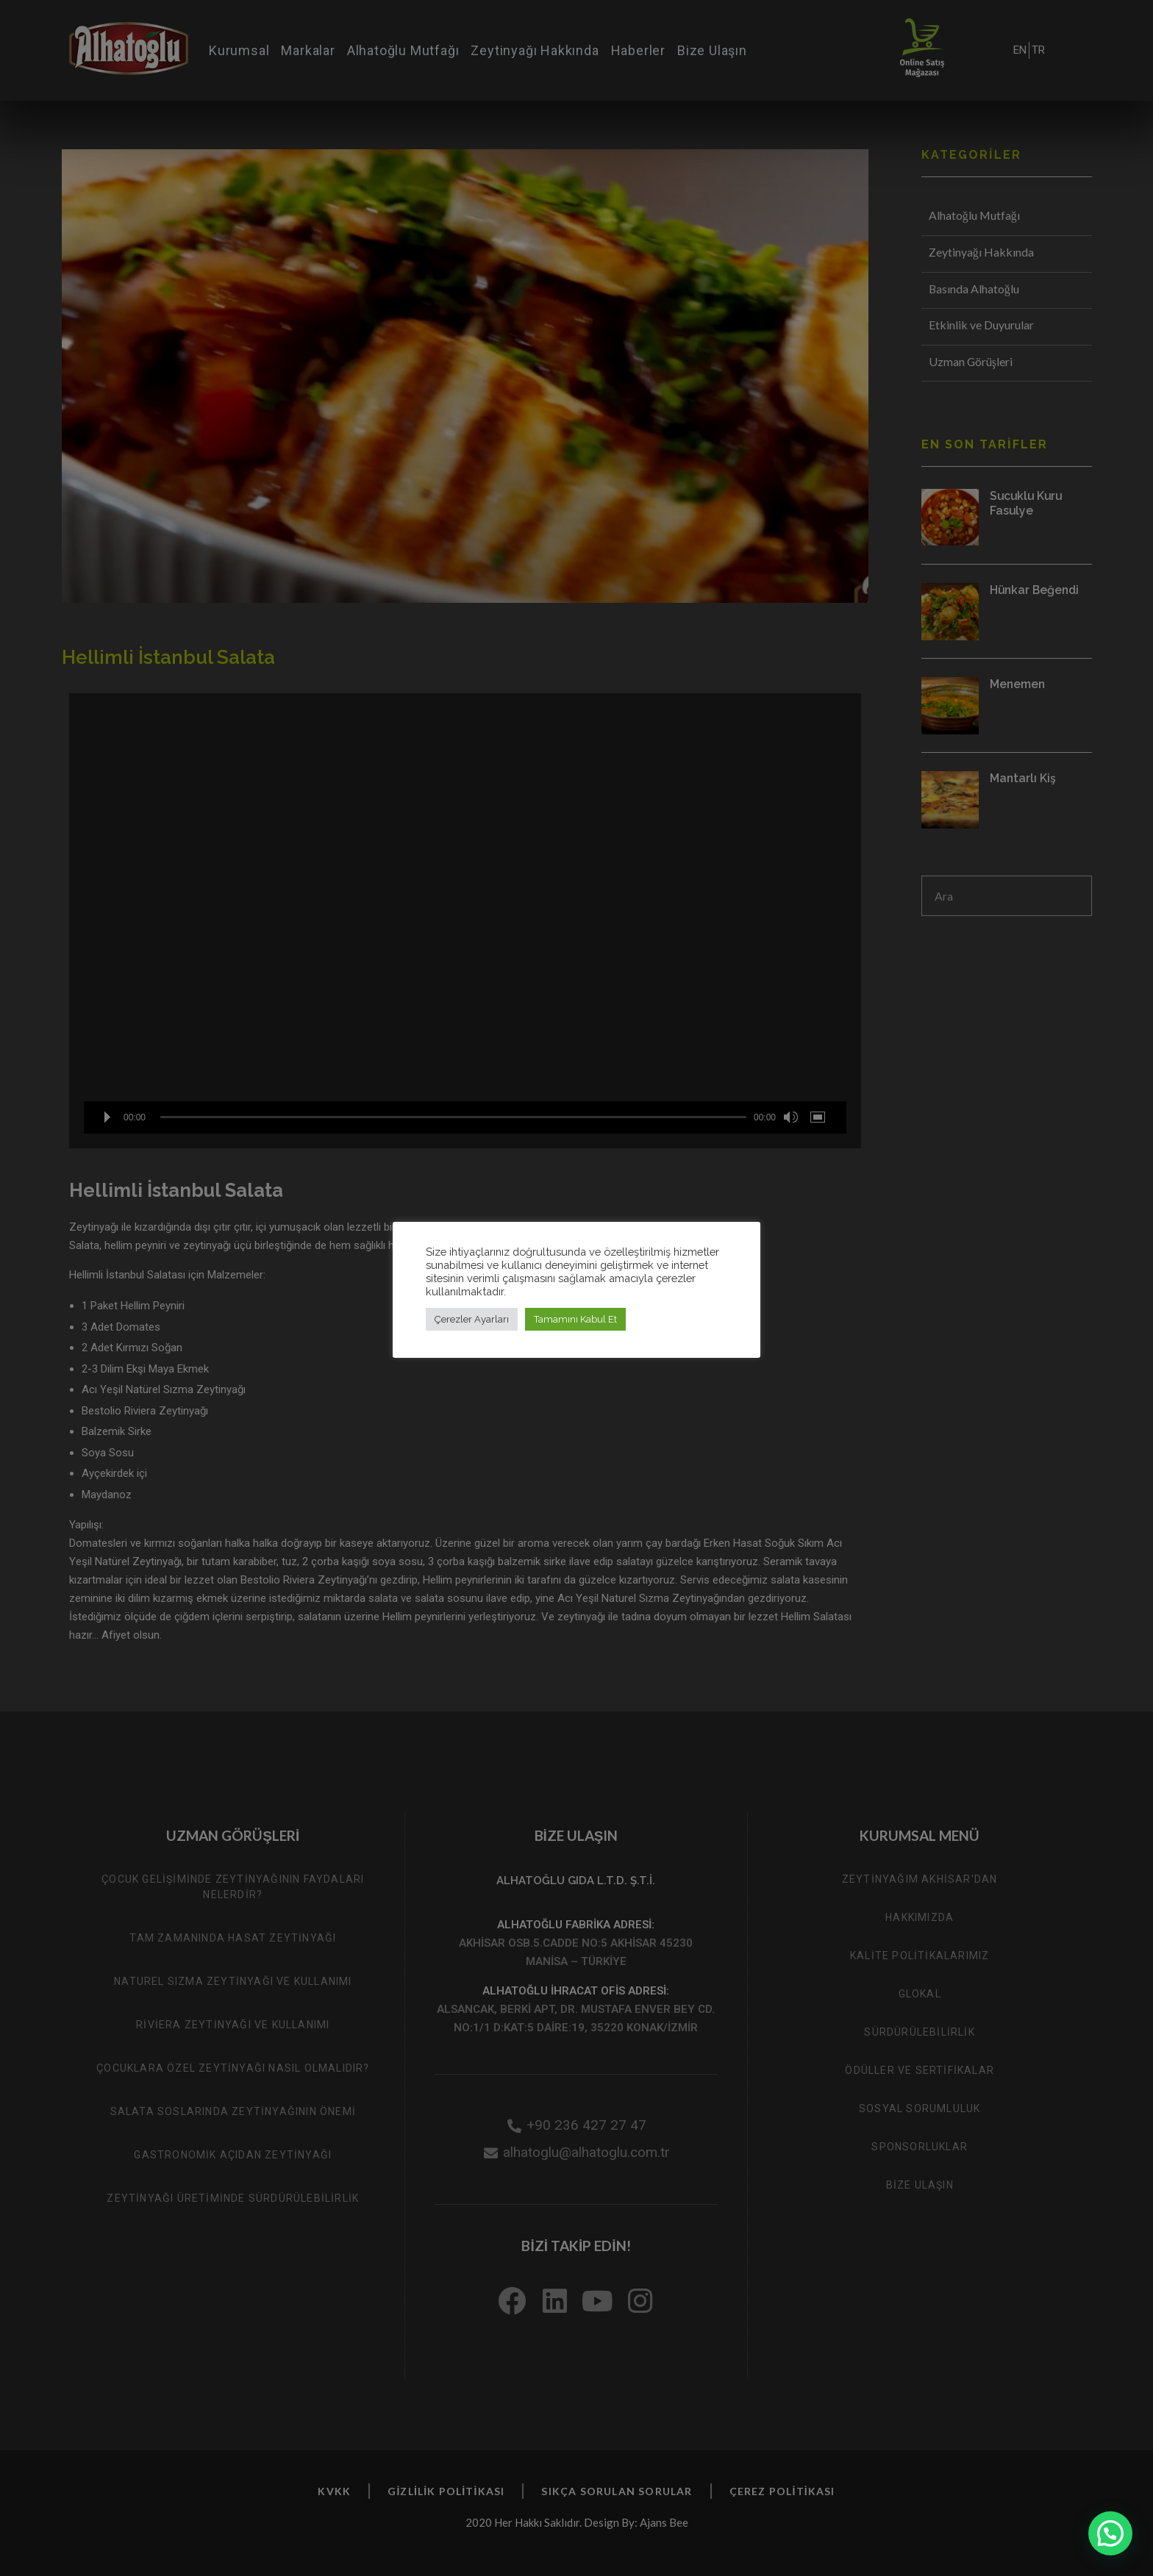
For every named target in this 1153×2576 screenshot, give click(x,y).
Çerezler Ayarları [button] (472, 1319)
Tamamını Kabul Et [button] (575, 1319)
